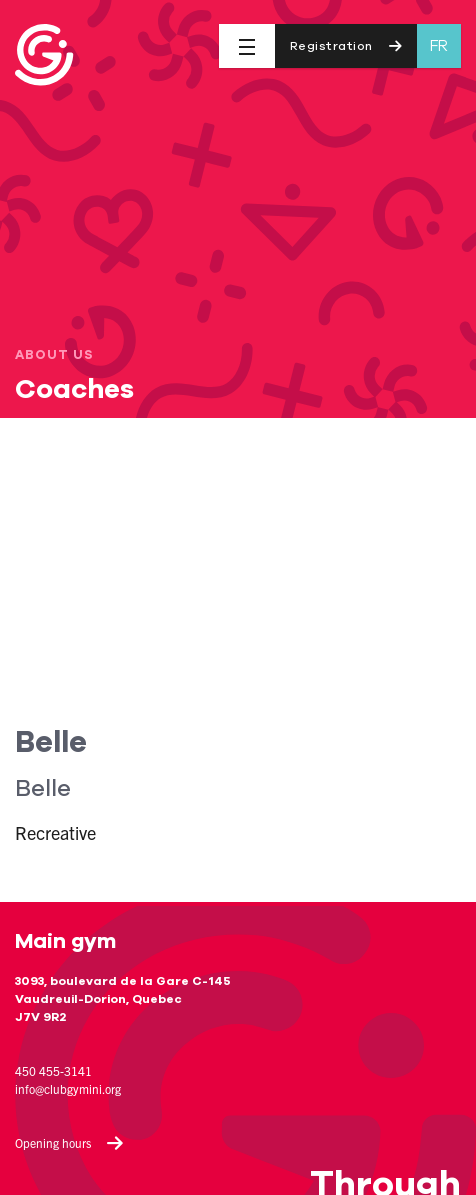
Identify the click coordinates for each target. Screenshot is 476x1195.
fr (439, 46)
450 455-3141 (53, 1070)
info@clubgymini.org (68, 1088)
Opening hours (69, 1143)
